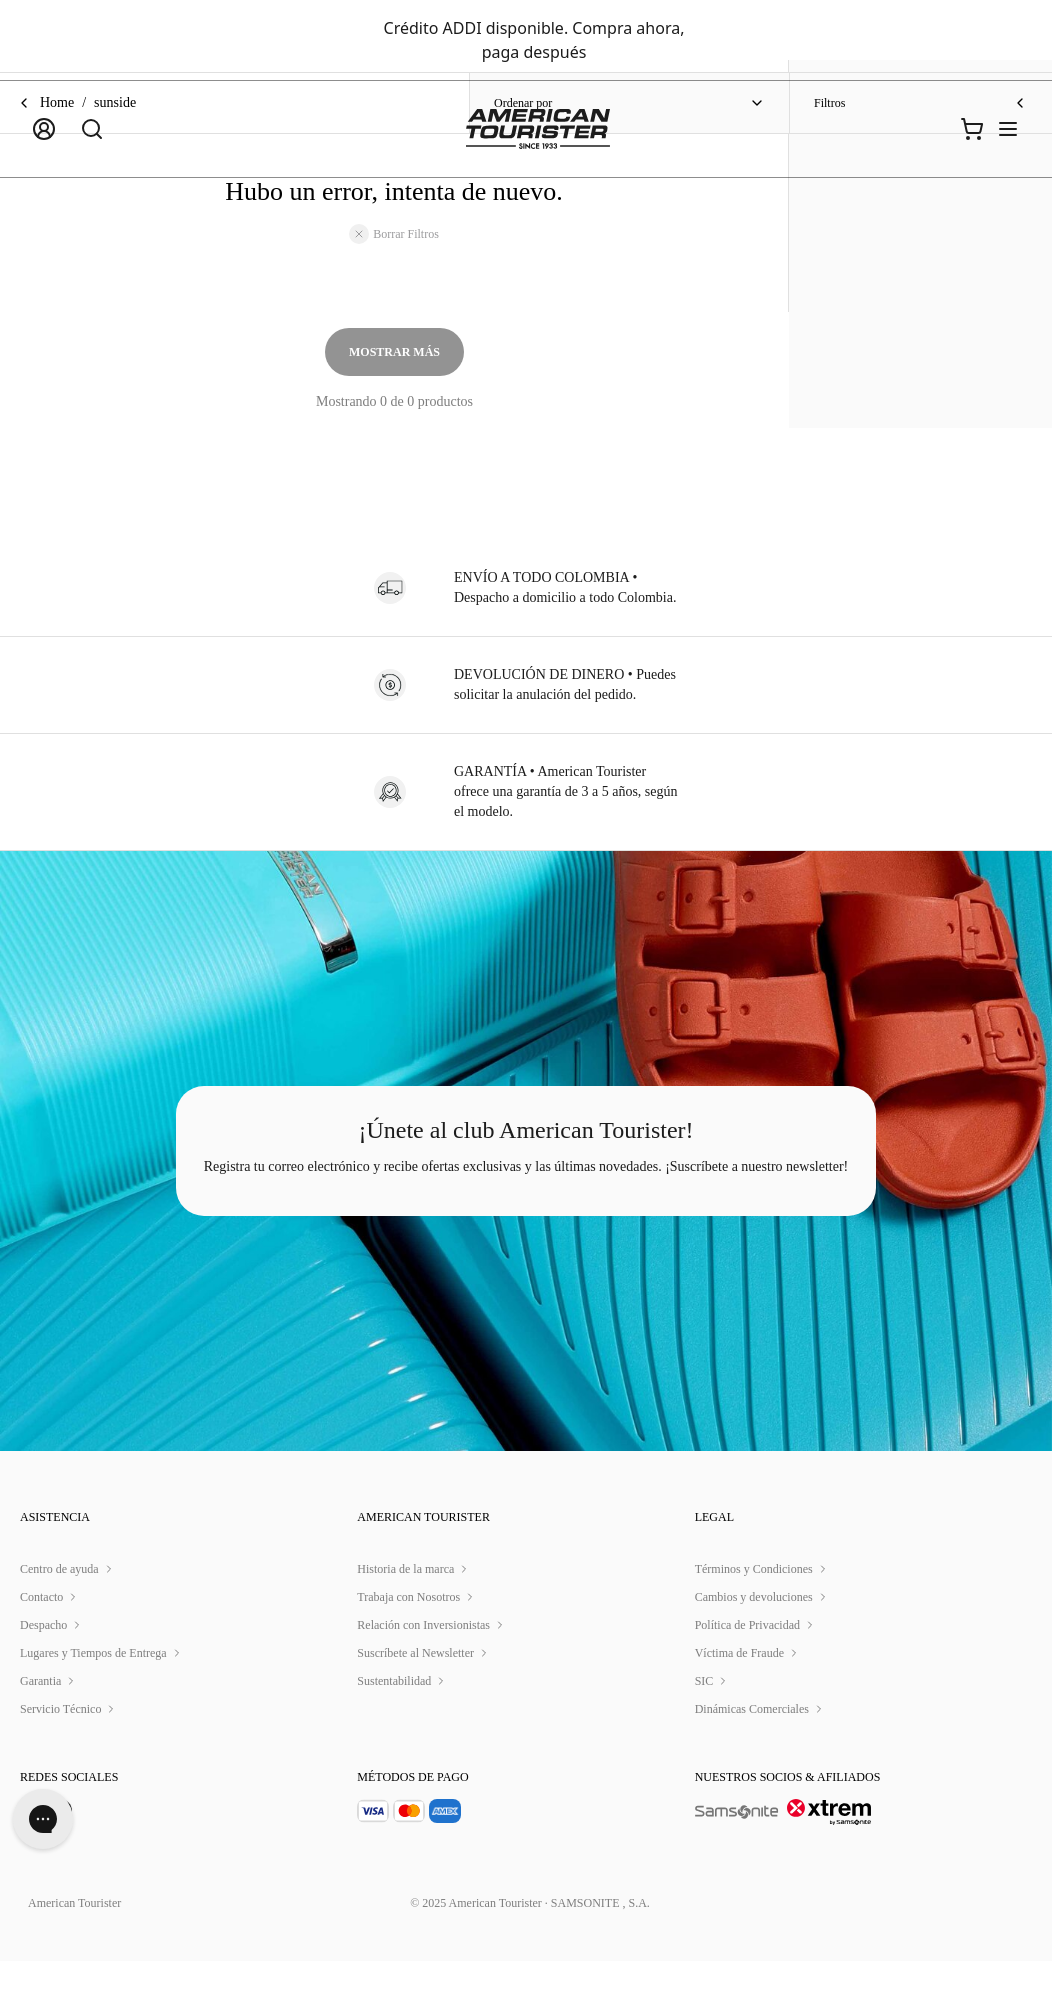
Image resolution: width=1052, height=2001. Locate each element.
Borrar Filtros (394, 234)
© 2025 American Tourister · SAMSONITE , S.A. (529, 1942)
